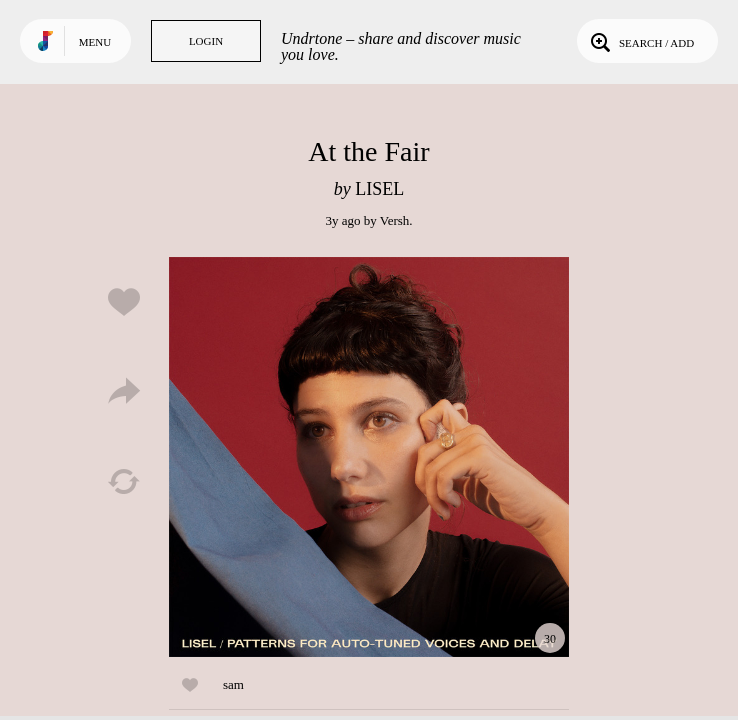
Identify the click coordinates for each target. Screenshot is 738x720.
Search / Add (640, 41)
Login (206, 41)
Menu (95, 42)
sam (233, 684)
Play (369, 457)
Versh (395, 220)
